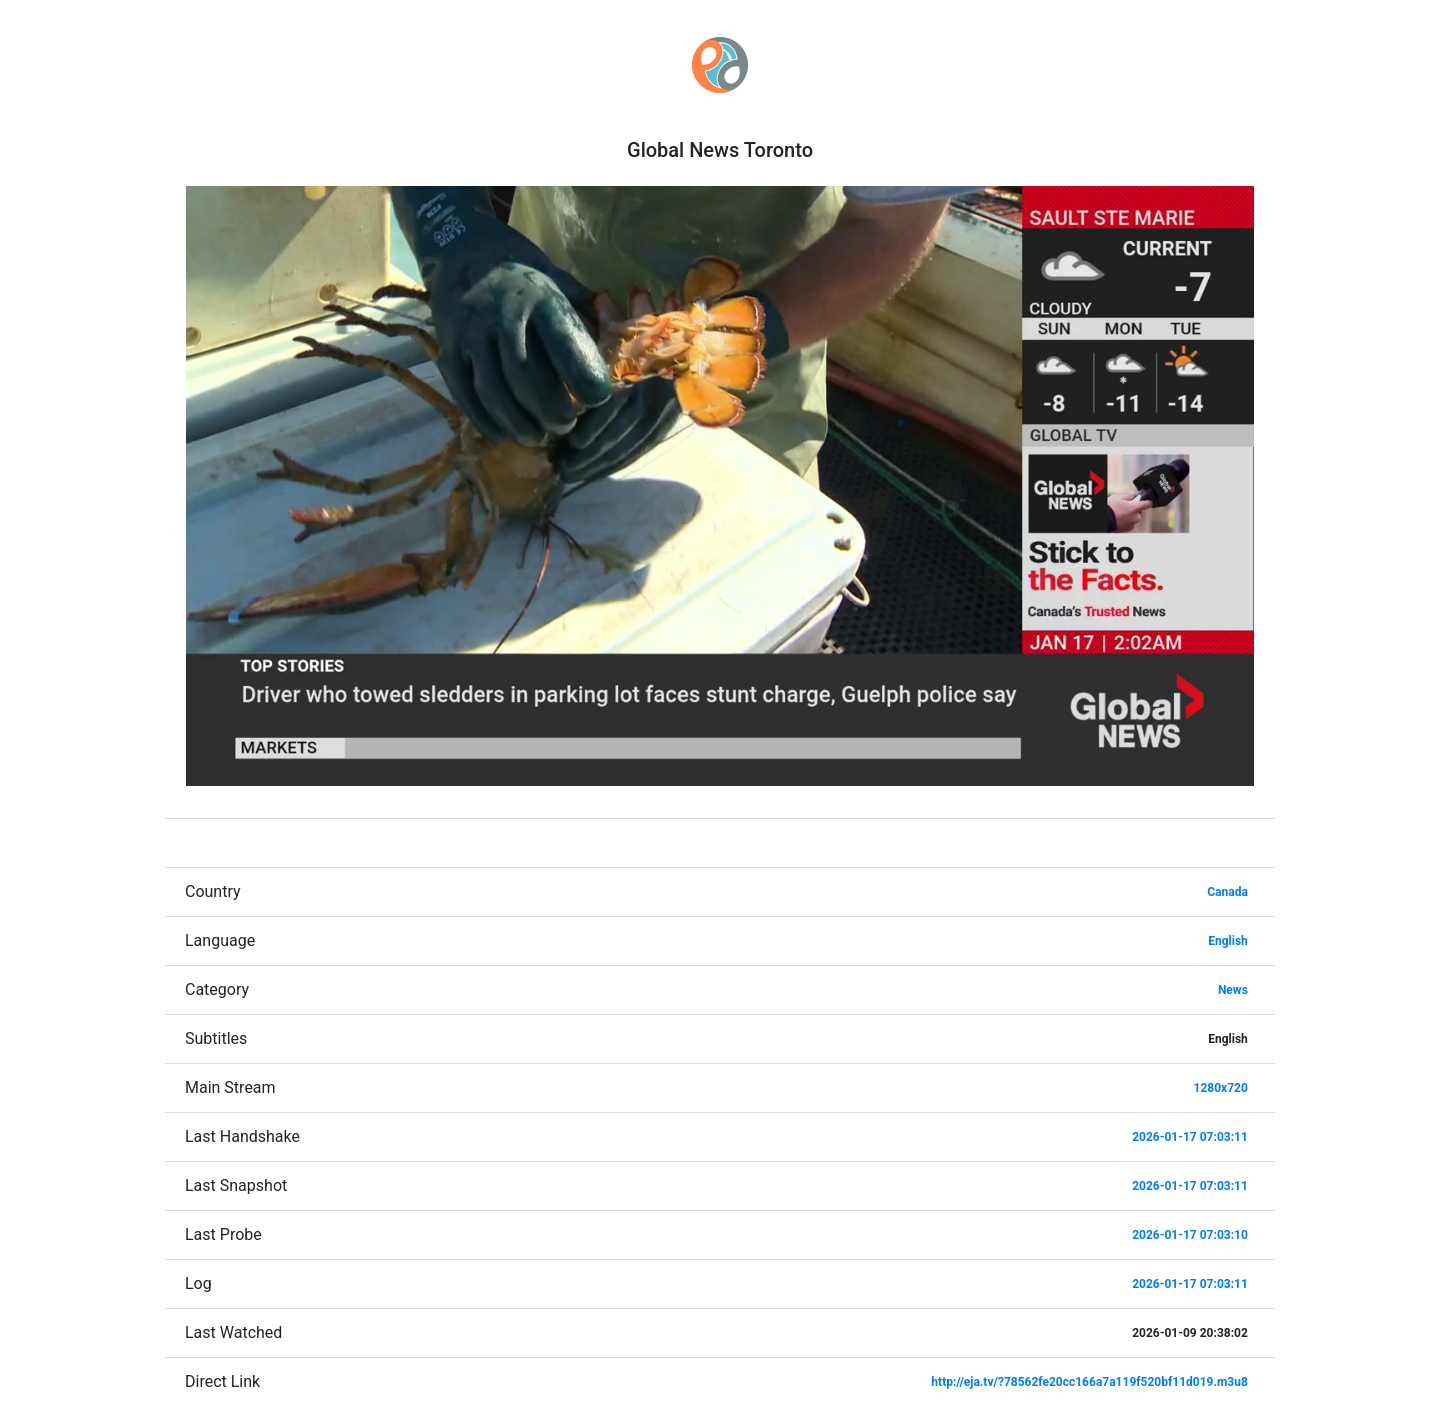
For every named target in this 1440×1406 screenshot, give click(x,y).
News (1233, 990)
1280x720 (1221, 1088)
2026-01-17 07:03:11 (1190, 1137)
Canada (1227, 892)
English (1228, 941)
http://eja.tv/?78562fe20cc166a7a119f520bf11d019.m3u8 (1089, 1382)
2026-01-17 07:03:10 (1190, 1235)
